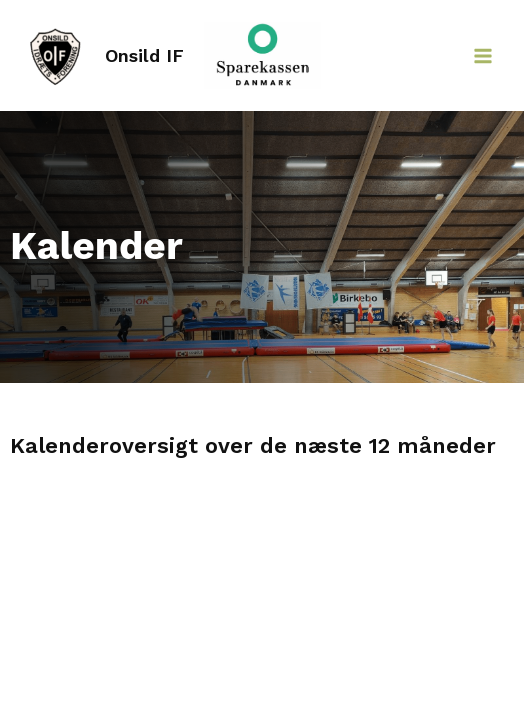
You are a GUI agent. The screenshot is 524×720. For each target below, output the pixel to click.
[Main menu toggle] (483, 56)
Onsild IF (144, 55)
